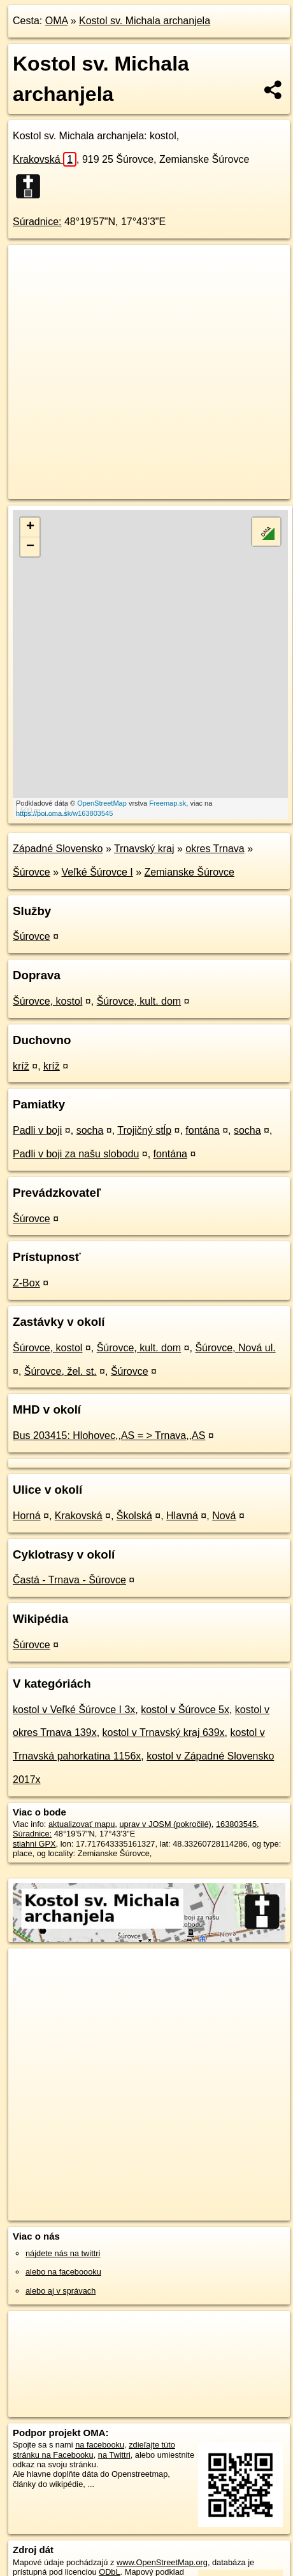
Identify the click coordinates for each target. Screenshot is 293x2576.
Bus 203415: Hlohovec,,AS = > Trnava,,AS (109, 1435)
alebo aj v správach (60, 2291)
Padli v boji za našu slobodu (76, 1153)
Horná (27, 1515)
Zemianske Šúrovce (189, 872)
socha (90, 1130)
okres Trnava (214, 848)
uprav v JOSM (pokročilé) (165, 1824)
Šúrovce (31, 872)
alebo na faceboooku (63, 2271)
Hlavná (182, 1515)
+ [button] (30, 527)
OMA (56, 20)
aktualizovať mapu (81, 1824)
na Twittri (114, 2455)
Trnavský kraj (144, 848)
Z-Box (26, 1283)
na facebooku (99, 2444)
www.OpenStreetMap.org (162, 2562)
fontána (202, 1130)
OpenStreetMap (102, 803)
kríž (21, 1066)
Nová (224, 1515)
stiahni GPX (34, 1844)
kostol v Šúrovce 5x (185, 1709)
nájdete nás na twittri (62, 2253)
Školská (134, 1515)
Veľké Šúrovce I (97, 872)
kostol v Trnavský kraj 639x (164, 1732)
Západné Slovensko (58, 848)
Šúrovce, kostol (47, 1001)
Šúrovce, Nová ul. (235, 1347)
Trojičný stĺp (144, 1130)
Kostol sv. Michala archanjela (144, 20)
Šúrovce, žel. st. (60, 1371)
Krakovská (44, 159)
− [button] (30, 546)
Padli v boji (37, 1130)
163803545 (236, 1824)
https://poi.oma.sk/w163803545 (64, 813)
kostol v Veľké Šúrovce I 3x (74, 1709)
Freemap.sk (167, 803)
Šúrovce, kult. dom (139, 1001)
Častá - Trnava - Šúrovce (69, 1579)
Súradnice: (37, 221)
